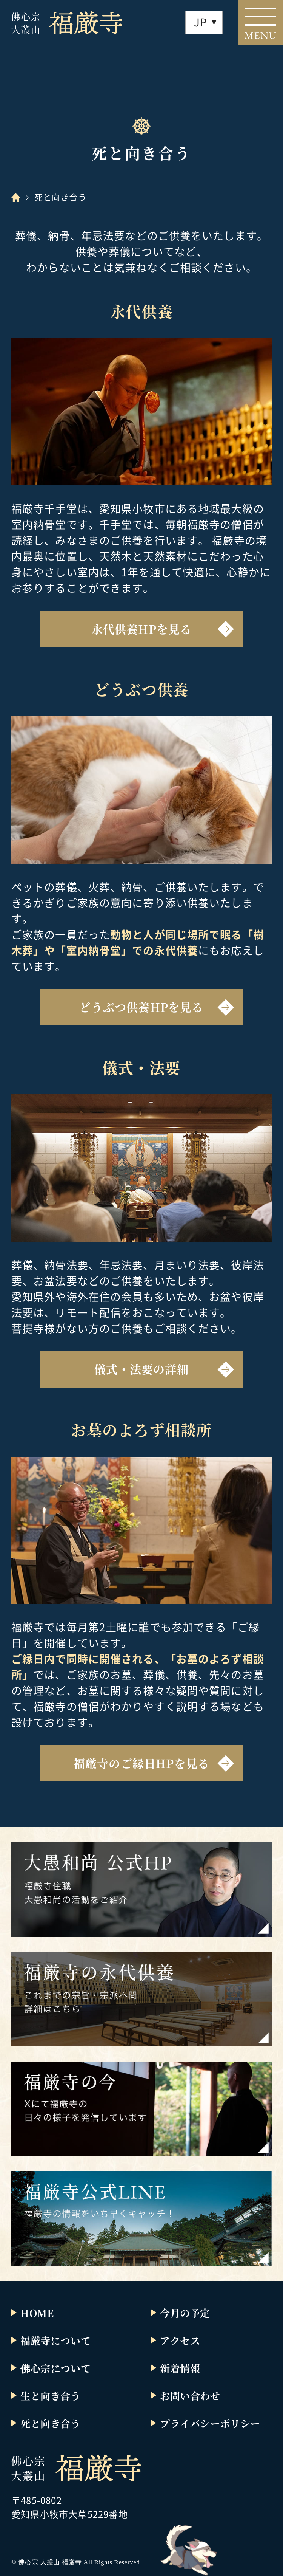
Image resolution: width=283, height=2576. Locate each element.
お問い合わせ (190, 2396)
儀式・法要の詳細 (141, 1368)
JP (200, 21)
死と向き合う (50, 2423)
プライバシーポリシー (210, 2423)
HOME (37, 2313)
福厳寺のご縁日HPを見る (141, 1763)
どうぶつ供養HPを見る (141, 1006)
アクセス (180, 2340)
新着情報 (180, 2368)
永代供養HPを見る (141, 628)
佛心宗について (55, 2368)
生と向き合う (50, 2396)
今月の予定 (185, 2313)
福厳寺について (55, 2340)
